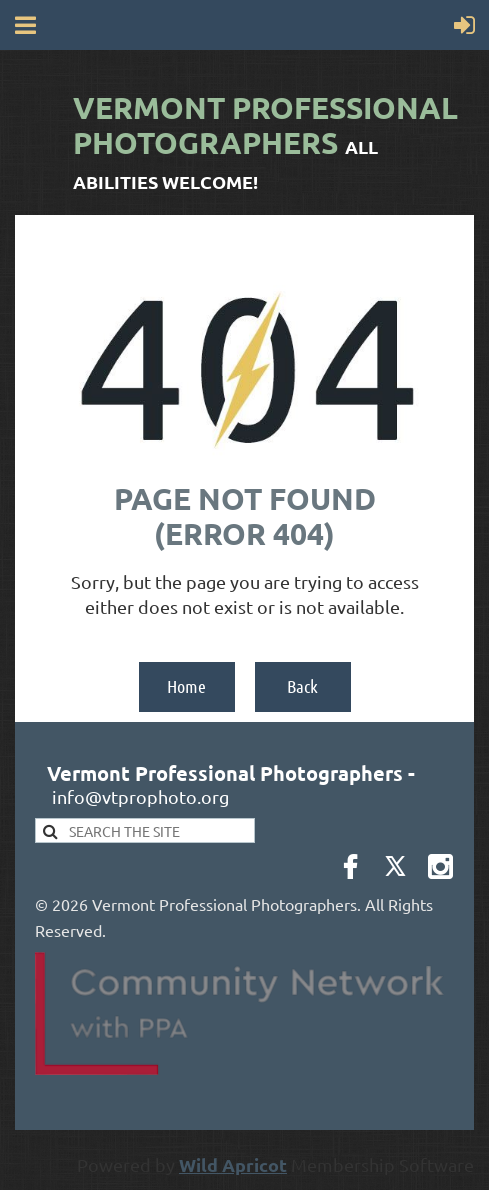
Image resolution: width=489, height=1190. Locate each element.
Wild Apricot (233, 1164)
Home (186, 686)
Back (302, 686)
